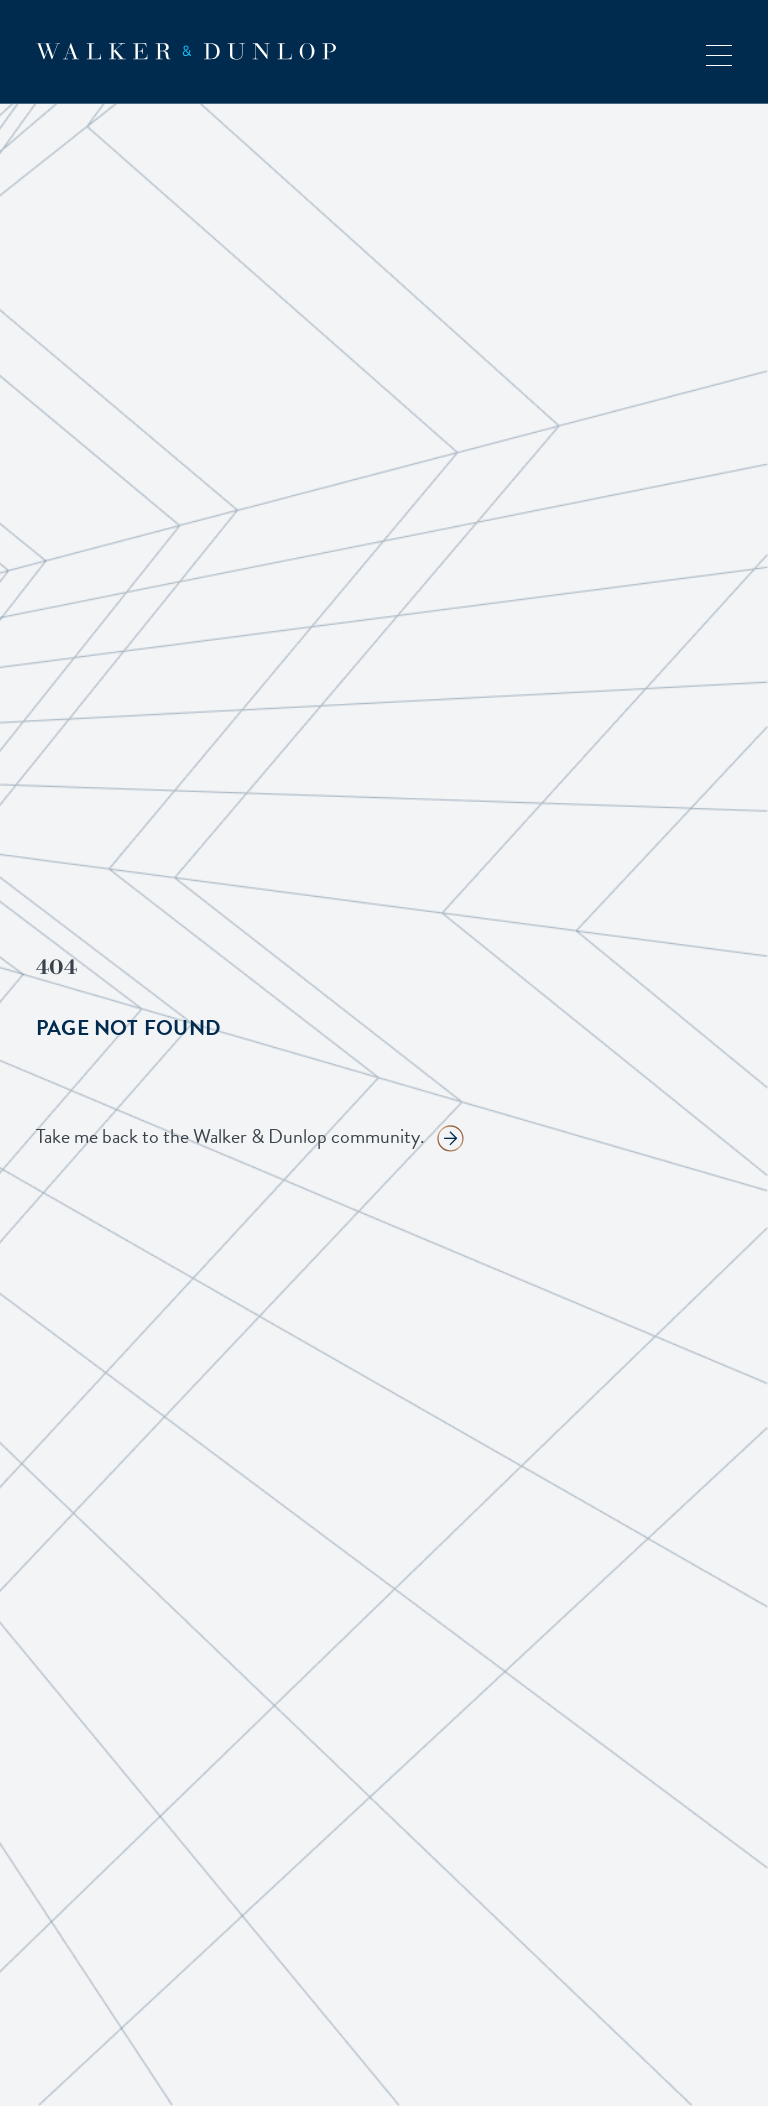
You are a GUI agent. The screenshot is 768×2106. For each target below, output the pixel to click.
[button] (719, 51)
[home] (186, 51)
